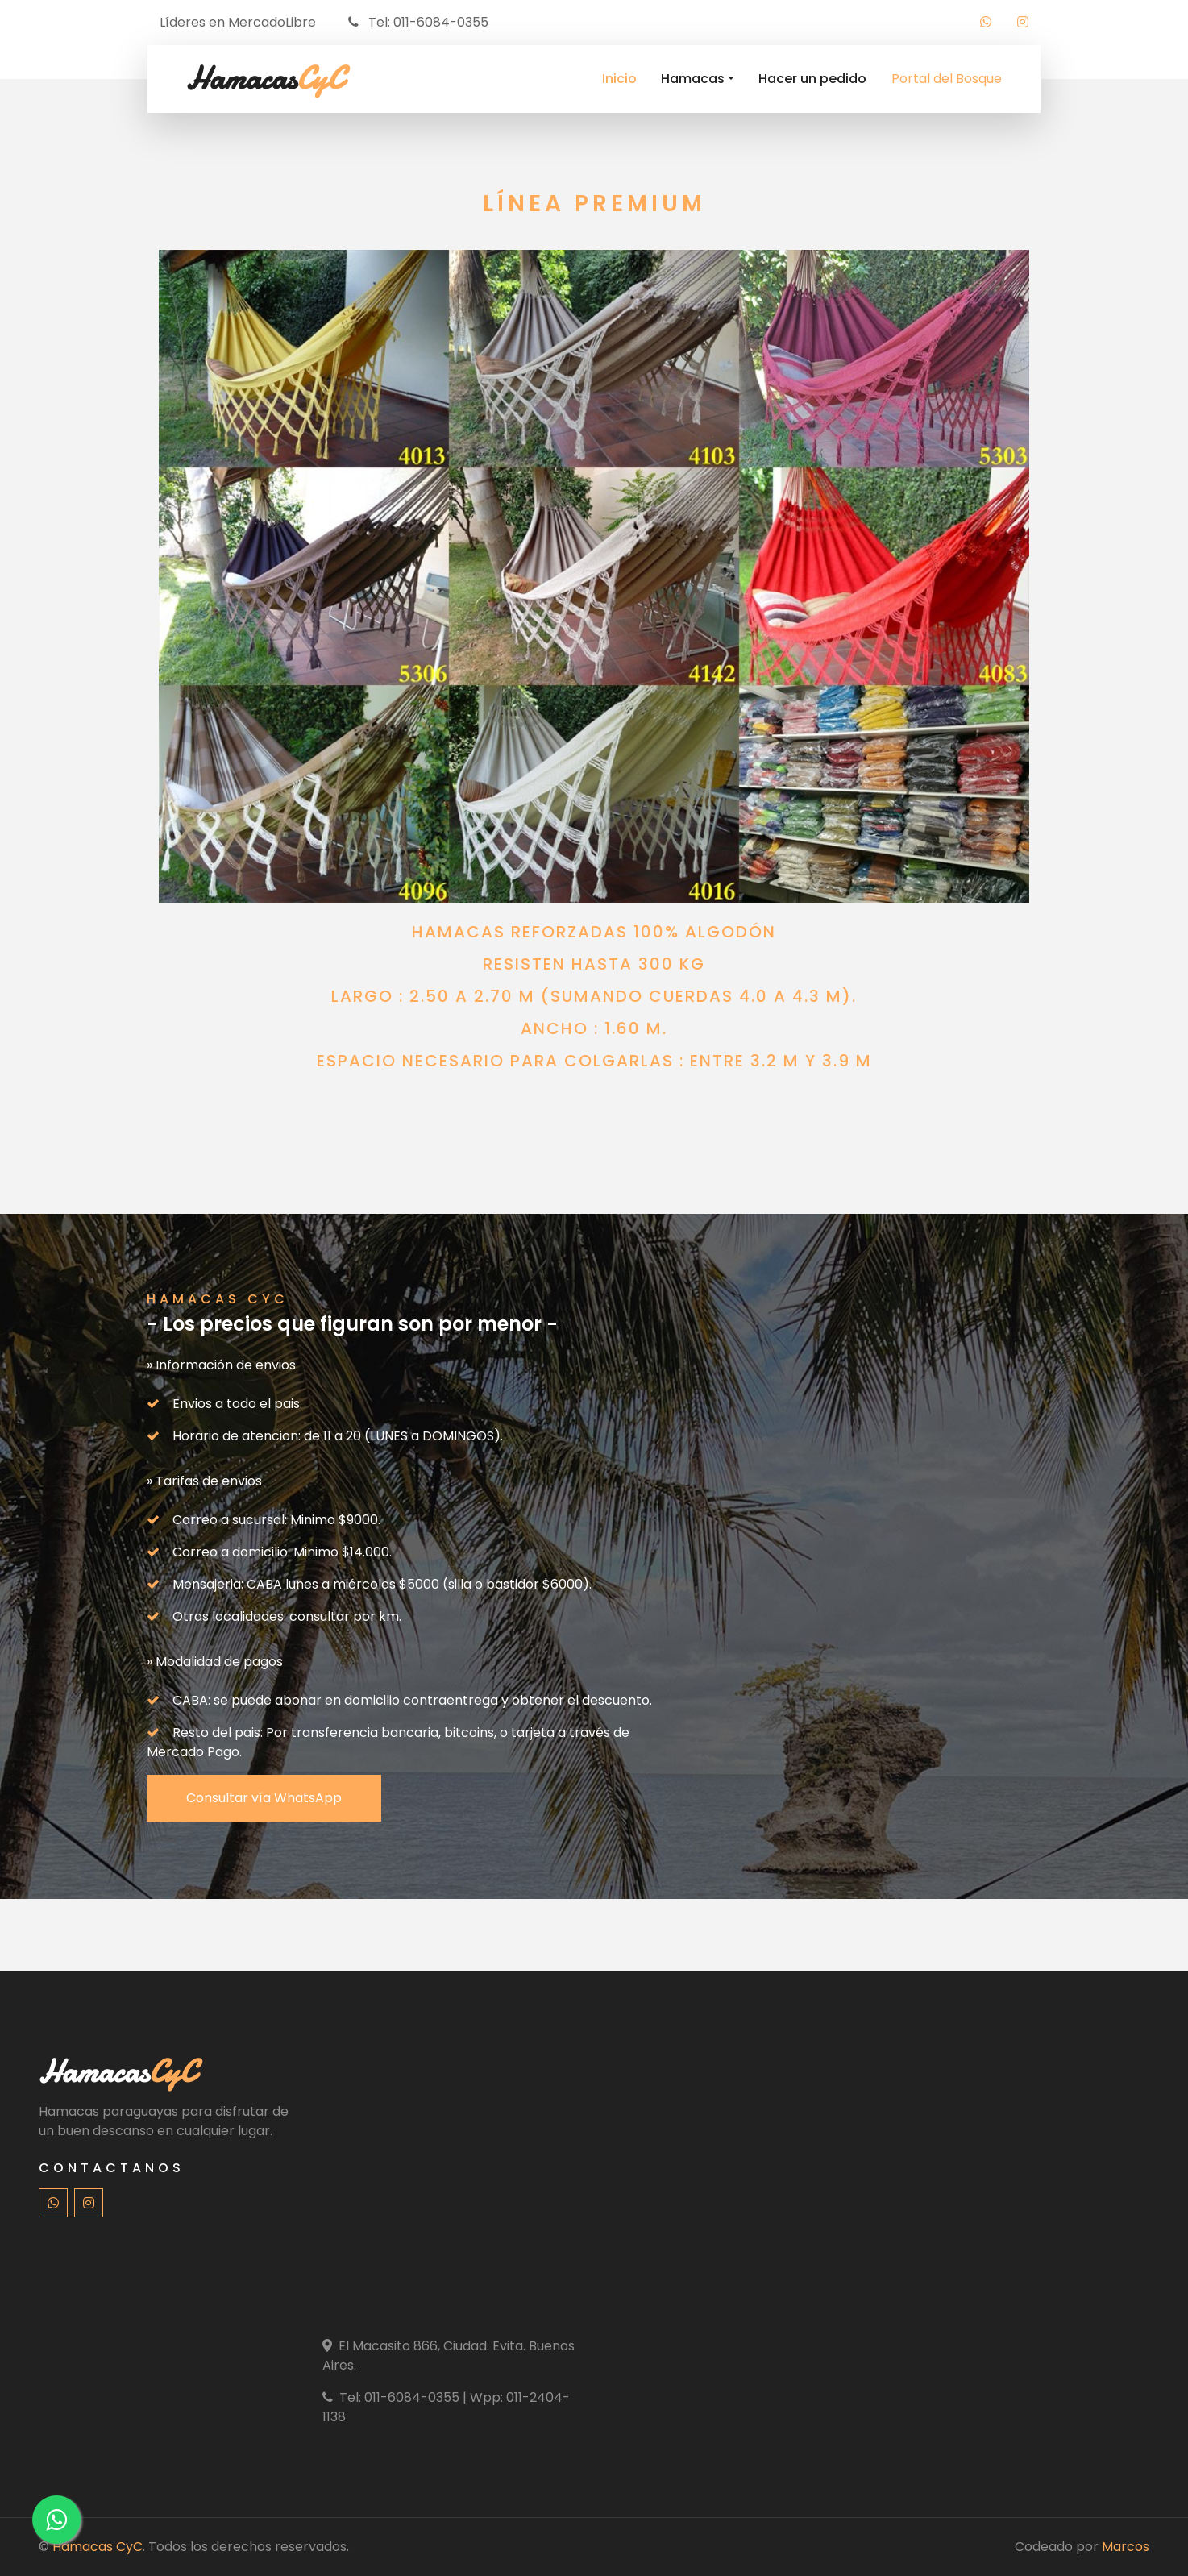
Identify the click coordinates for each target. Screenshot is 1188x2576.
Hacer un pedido (812, 78)
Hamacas (693, 78)
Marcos (1125, 2546)
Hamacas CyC (97, 2546)
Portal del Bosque (946, 78)
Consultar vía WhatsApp (264, 1798)
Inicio (619, 78)
